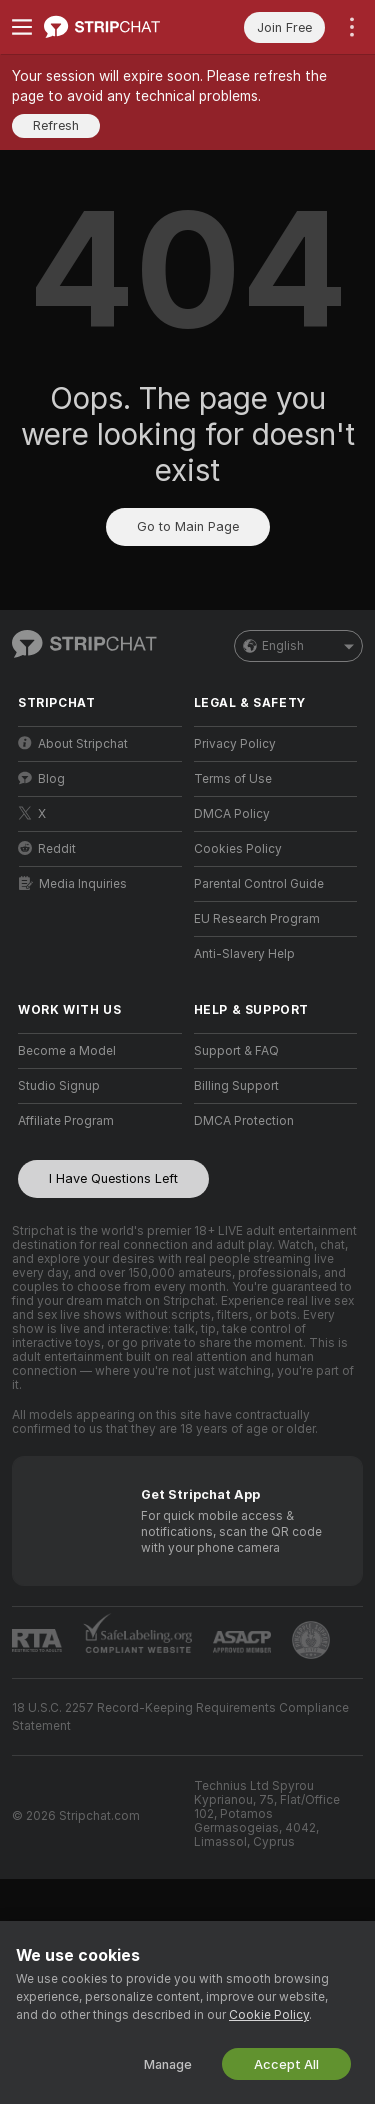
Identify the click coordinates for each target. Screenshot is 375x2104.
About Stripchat (73, 743)
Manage (168, 2064)
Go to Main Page (188, 526)
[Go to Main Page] (116, 27)
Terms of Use (233, 779)
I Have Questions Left (113, 1178)
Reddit (47, 848)
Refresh (56, 125)
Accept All (286, 2064)
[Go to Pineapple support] (311, 1640)
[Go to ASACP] (242, 1642)
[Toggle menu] (22, 27)
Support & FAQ (236, 1051)
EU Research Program (257, 919)
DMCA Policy (232, 814)
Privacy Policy (235, 744)
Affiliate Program (66, 1121)
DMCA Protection (244, 1121)
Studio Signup (59, 1086)
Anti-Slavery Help (244, 954)
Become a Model (67, 1051)
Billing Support (236, 1086)
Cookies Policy (238, 849)
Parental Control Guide (259, 884)
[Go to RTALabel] (37, 1640)
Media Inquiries (73, 883)
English (298, 646)
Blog (41, 778)
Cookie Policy (269, 2015)
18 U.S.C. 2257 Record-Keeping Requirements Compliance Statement (180, 1717)
